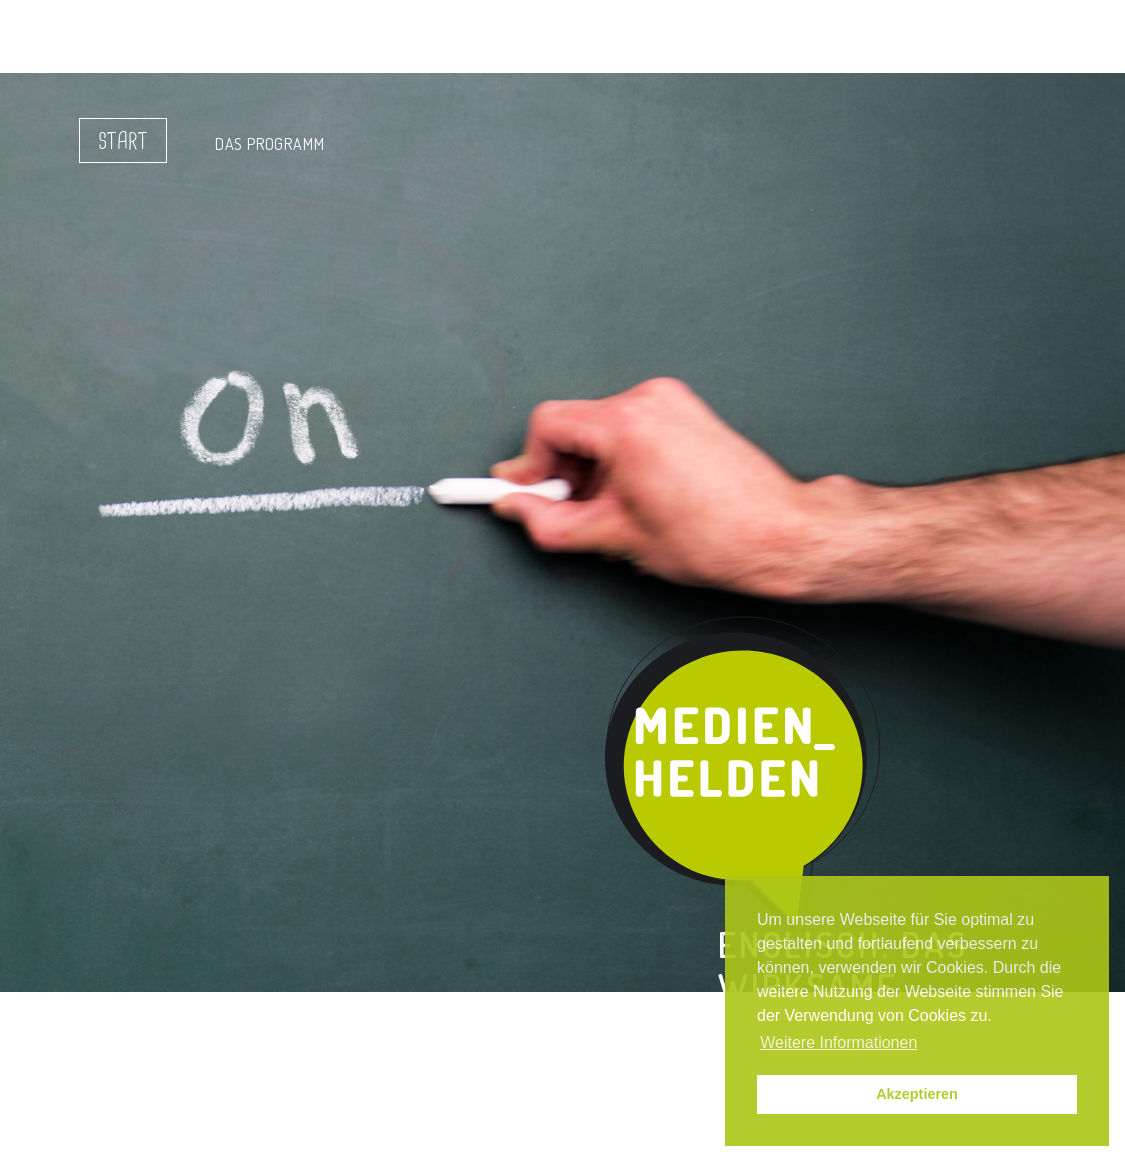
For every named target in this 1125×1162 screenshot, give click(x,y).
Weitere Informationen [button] (838, 1042)
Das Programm (270, 144)
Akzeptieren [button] (917, 1094)
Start (123, 142)
